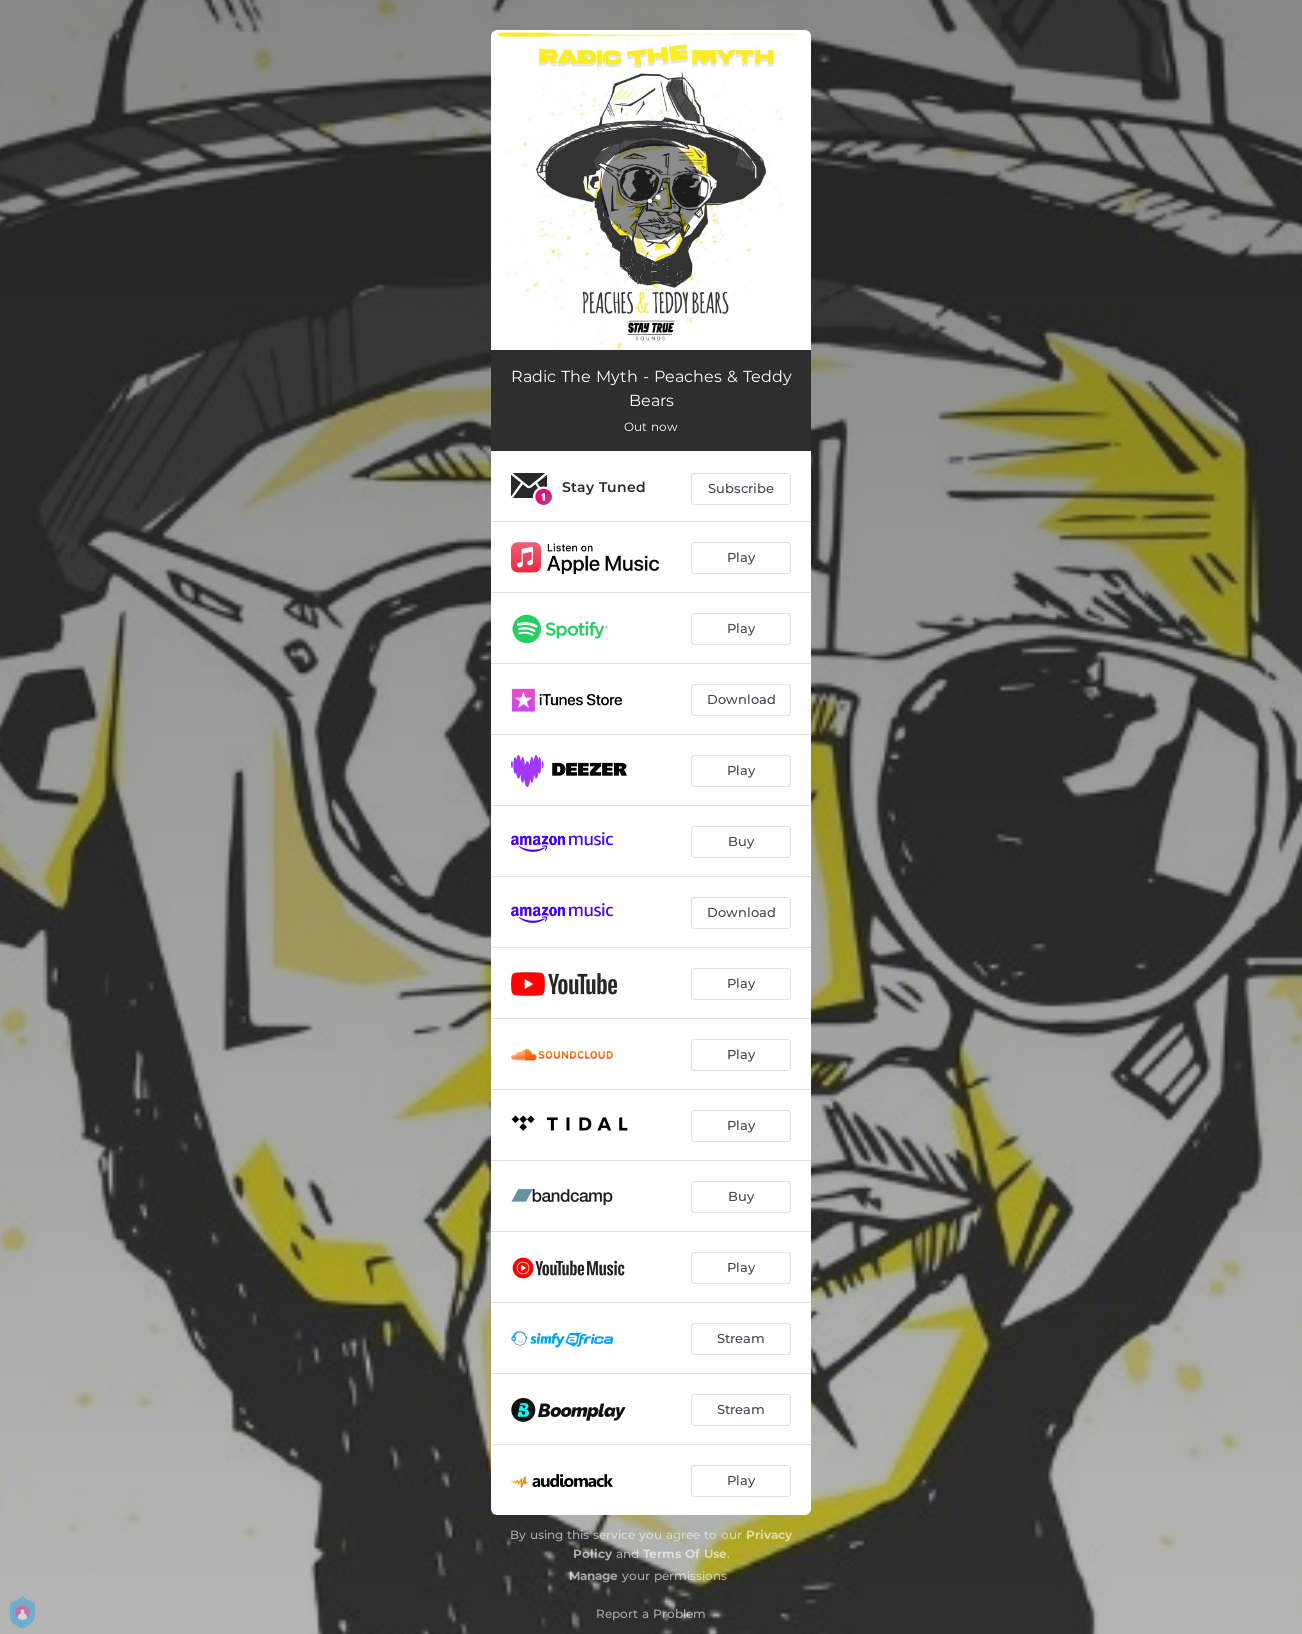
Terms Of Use (685, 1553)
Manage (593, 1575)
